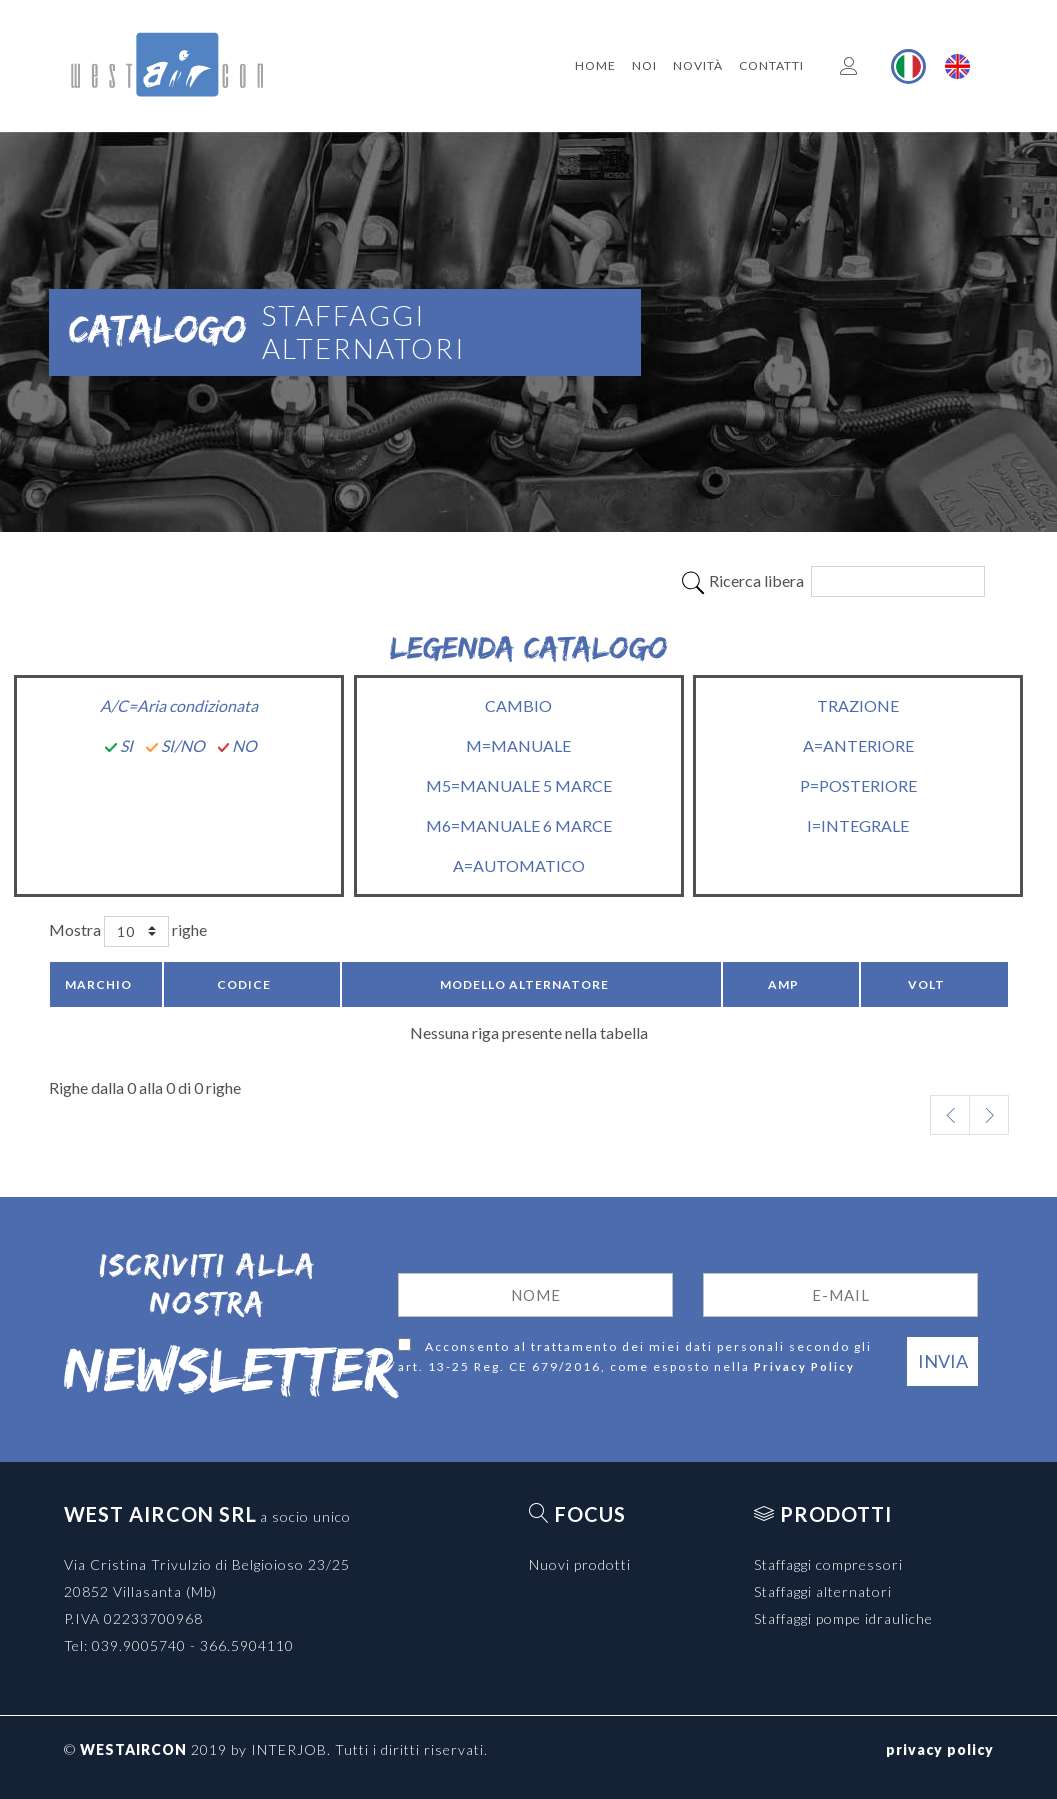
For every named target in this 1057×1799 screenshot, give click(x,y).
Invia (943, 1361)
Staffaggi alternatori (823, 1591)
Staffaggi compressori (828, 1564)
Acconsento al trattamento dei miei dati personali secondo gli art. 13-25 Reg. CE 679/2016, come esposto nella (635, 1357)
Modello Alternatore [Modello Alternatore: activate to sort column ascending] (524, 984)
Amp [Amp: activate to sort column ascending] (783, 984)
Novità (698, 65)
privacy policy (940, 1749)
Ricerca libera (832, 581)
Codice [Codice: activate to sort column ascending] (244, 984)
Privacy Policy (804, 1366)
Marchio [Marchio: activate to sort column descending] (98, 984)
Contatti (771, 65)
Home (595, 65)
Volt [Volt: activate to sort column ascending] (926, 984)
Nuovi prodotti (580, 1564)
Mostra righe (128, 931)
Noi (644, 65)
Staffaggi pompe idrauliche (843, 1618)
